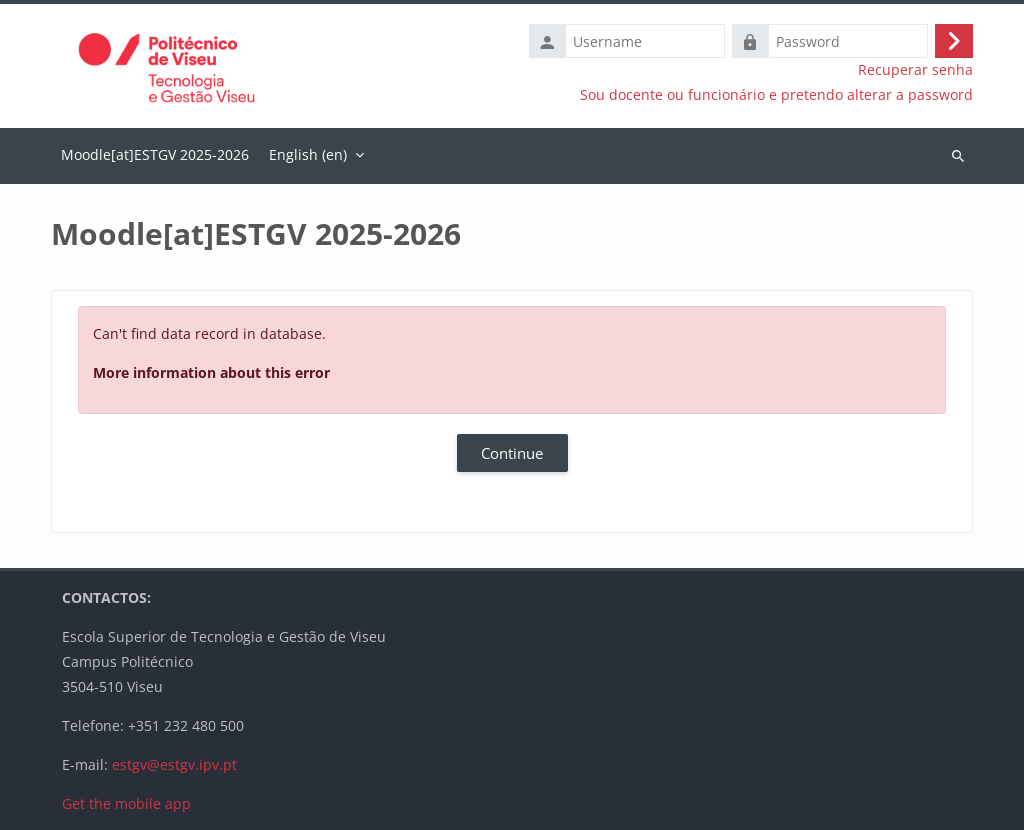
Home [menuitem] (155, 156)
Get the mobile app (126, 803)
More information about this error (211, 372)
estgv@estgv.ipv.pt (174, 764)
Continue (512, 453)
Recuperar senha (915, 70)
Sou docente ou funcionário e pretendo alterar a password (776, 95)
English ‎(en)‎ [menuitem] (308, 154)
